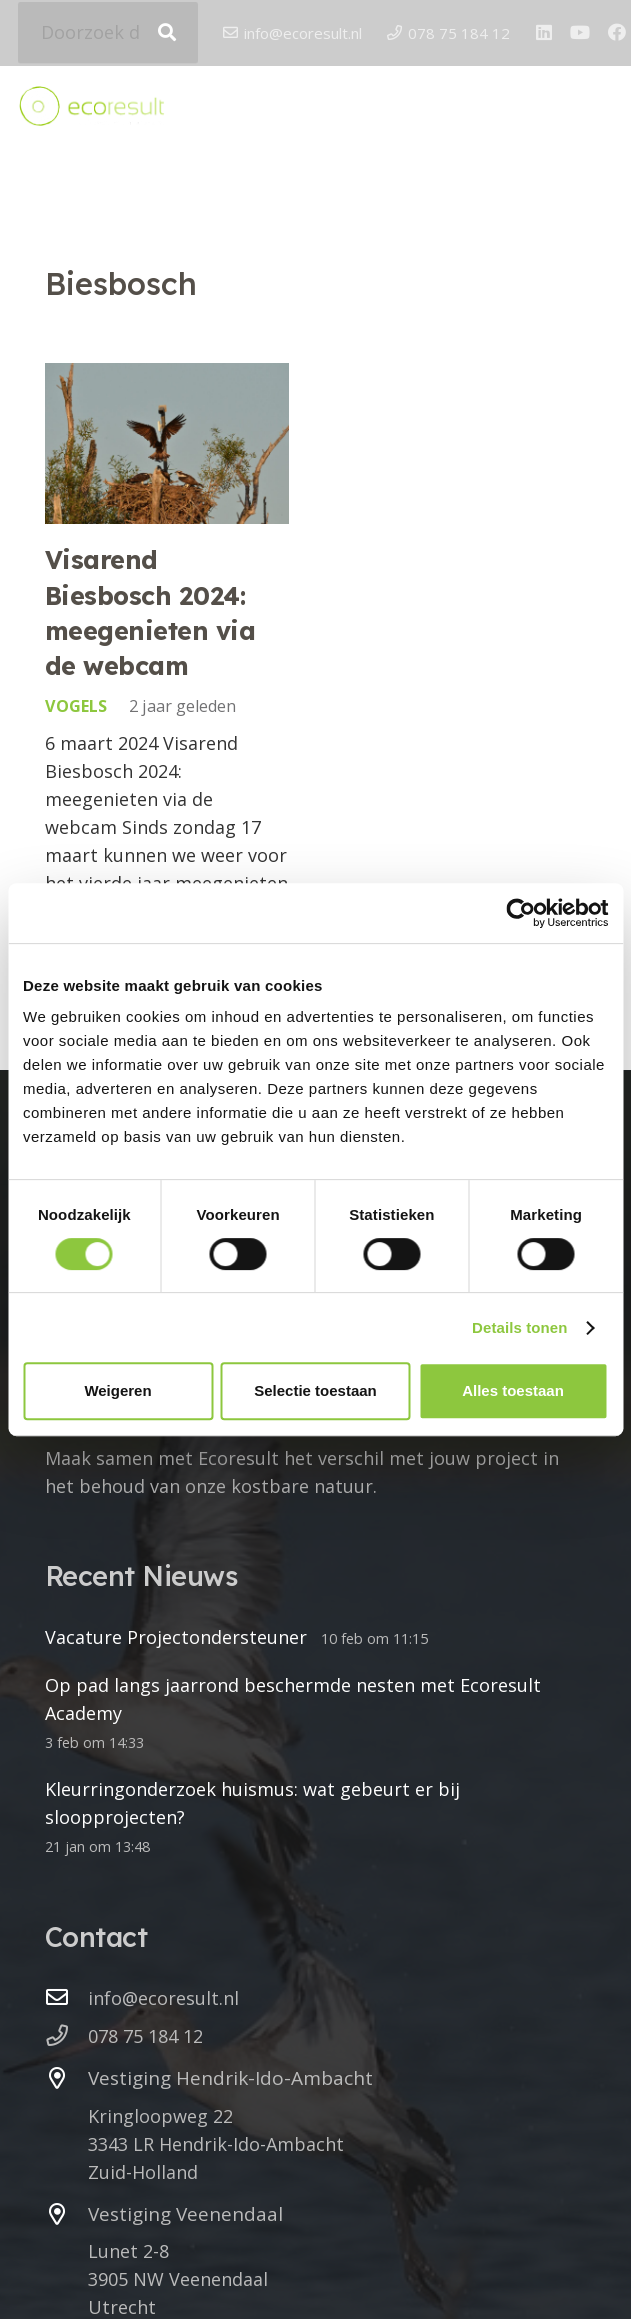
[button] (599, 109)
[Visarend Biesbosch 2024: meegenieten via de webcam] (167, 443)
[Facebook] (617, 33)
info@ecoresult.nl (163, 1998)
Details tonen (519, 1327)
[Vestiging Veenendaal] (66, 2215)
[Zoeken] (167, 33)
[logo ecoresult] (91, 109)
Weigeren (117, 1390)
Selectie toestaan (315, 1390)
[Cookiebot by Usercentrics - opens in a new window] (520, 913)
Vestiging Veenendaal (185, 2214)
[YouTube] (580, 33)
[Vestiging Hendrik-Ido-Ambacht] (66, 2079)
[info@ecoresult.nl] (66, 1998)
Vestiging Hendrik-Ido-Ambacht (230, 2078)
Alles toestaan (513, 1390)
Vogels (76, 707)
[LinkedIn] (544, 33)
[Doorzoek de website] (108, 33)
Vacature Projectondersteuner (176, 1637)
